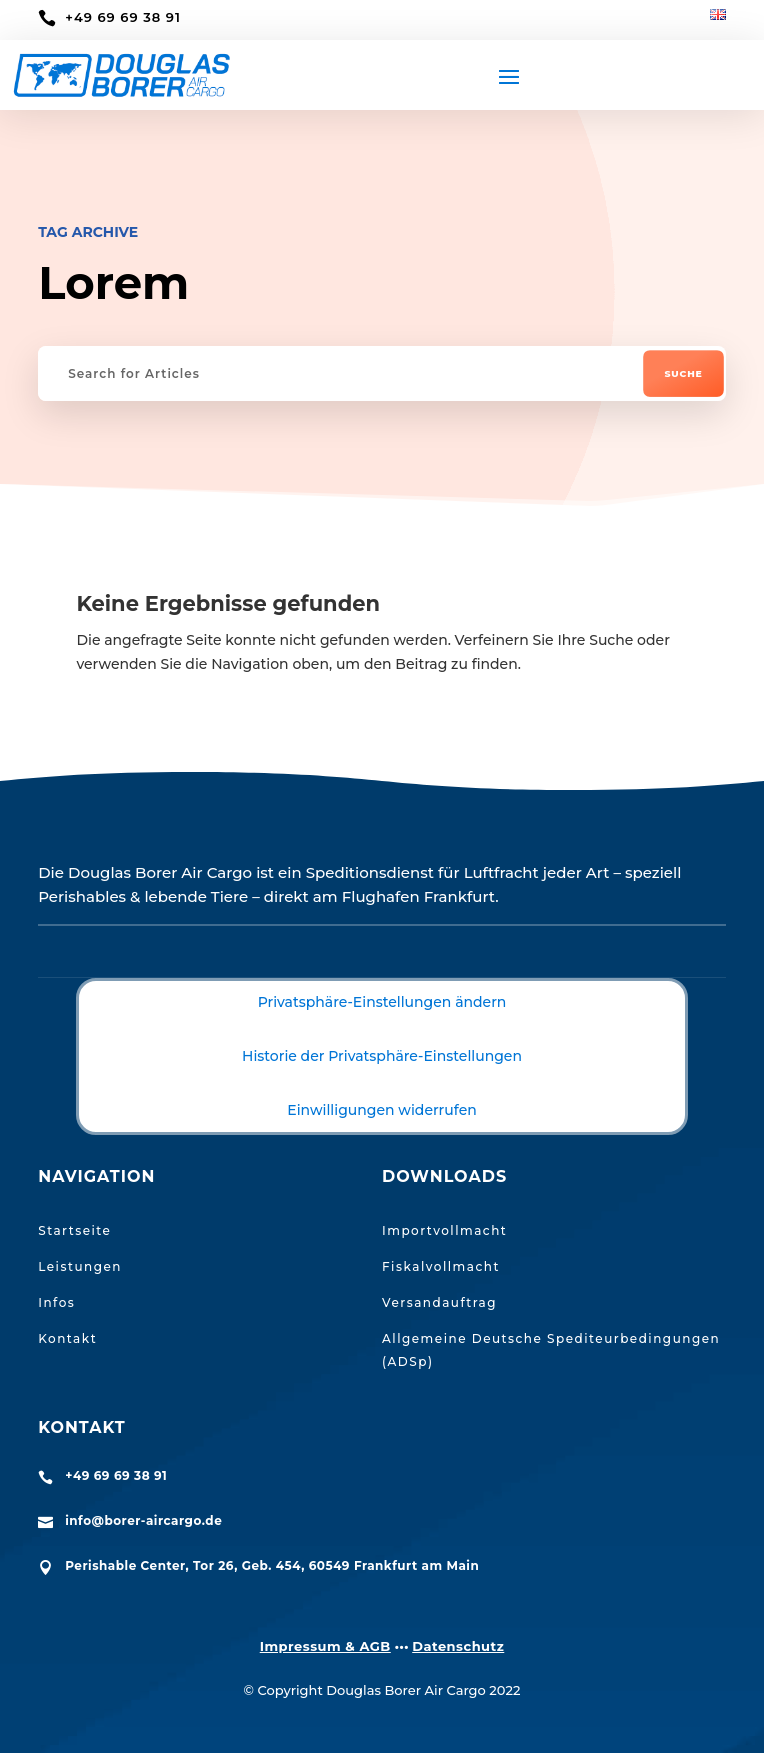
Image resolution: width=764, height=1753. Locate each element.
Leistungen (80, 1266)
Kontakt (67, 1338)
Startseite (74, 1230)
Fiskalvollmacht (441, 1266)
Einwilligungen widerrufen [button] (382, 1110)
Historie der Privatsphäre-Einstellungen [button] (382, 1056)
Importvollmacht (444, 1230)
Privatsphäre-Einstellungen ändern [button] (382, 1002)
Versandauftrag (439, 1302)
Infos (56, 1302)
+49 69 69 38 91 (123, 17)
